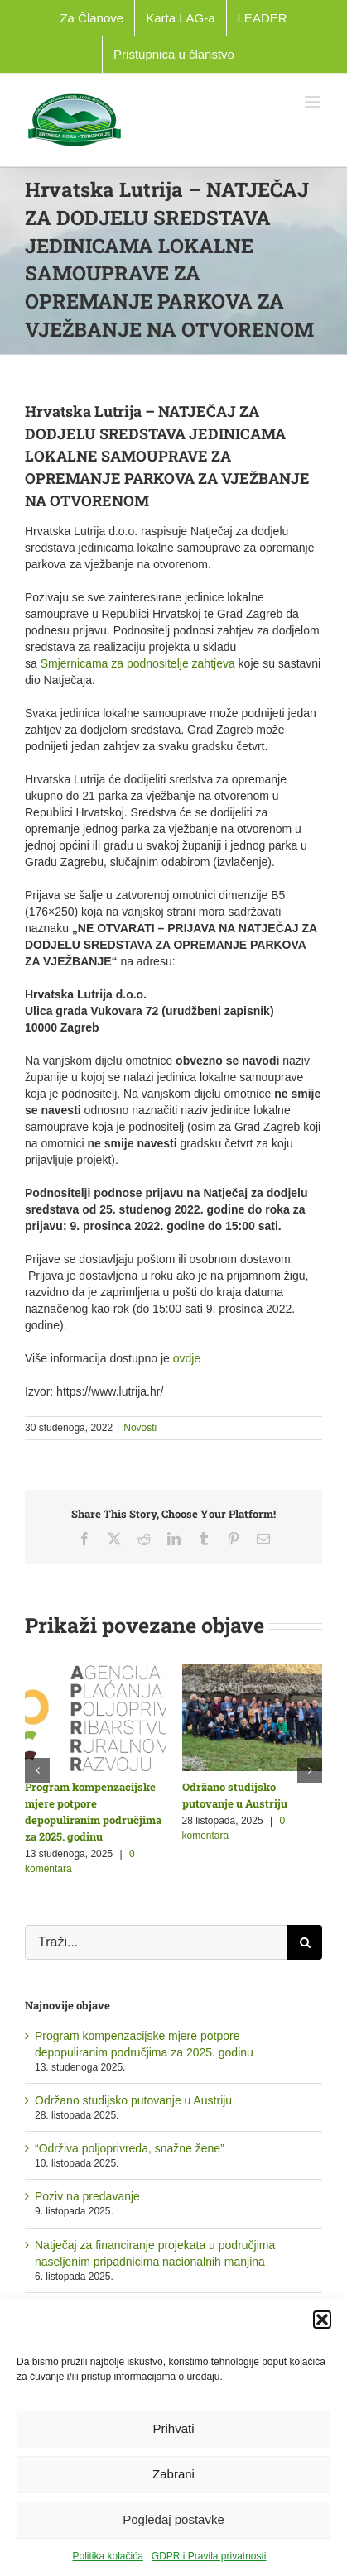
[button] (322, 2319)
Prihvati (173, 2428)
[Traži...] (156, 1942)
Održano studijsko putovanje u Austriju (133, 2100)
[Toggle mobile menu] (313, 102)
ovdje (186, 1358)
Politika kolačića (107, 2556)
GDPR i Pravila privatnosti (209, 2556)
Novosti (140, 1428)
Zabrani (173, 2474)
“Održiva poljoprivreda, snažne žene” (129, 2148)
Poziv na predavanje (87, 2196)
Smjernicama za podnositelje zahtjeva (138, 663)
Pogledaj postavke (173, 2519)
